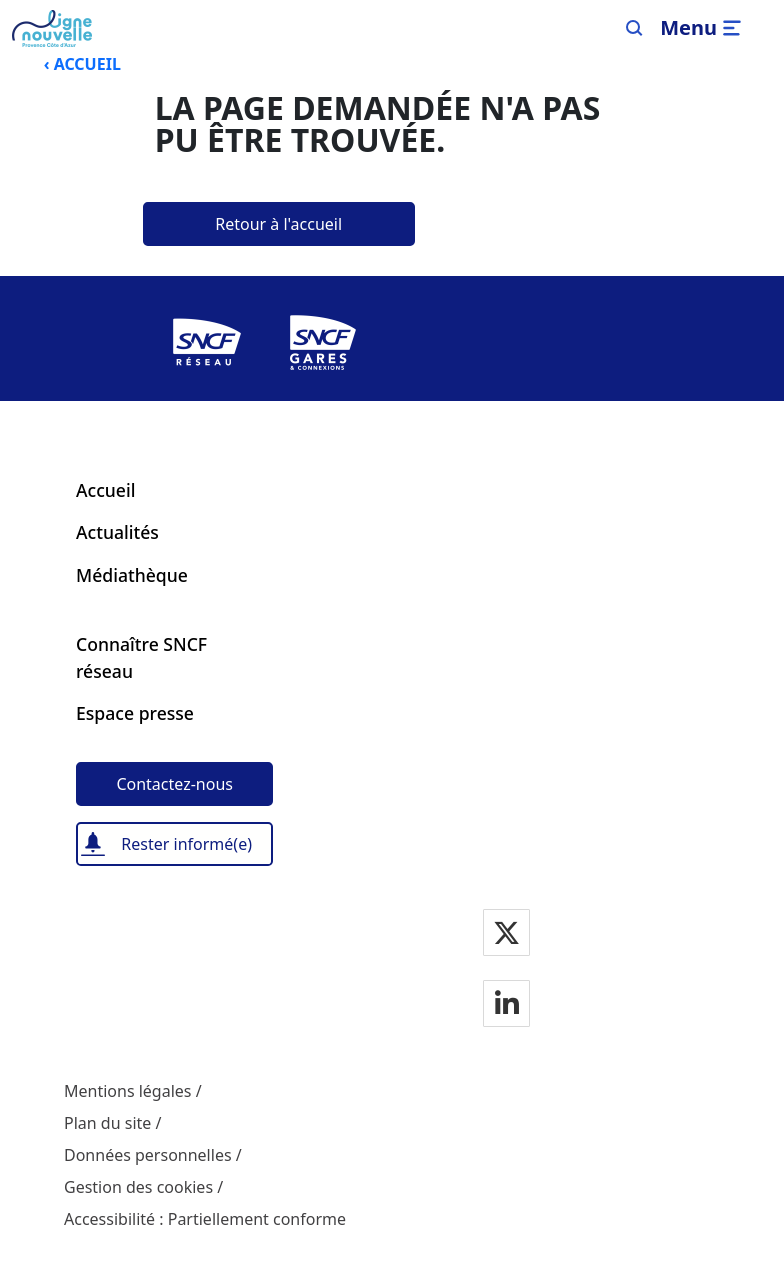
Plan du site (107, 1123)
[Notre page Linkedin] (507, 1005)
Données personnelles (148, 1155)
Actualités (117, 532)
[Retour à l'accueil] (279, 224)
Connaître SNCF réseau (141, 657)
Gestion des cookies (138, 1187)
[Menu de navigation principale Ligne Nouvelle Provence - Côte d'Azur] (52, 28)
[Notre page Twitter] (506, 934)
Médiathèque (132, 575)
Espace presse (135, 713)
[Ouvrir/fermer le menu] (703, 28)
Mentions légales (128, 1091)
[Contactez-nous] (174, 784)
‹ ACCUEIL (82, 64)
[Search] (634, 28)
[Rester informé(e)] (174, 844)
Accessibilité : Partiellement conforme (205, 1219)
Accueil (105, 490)
